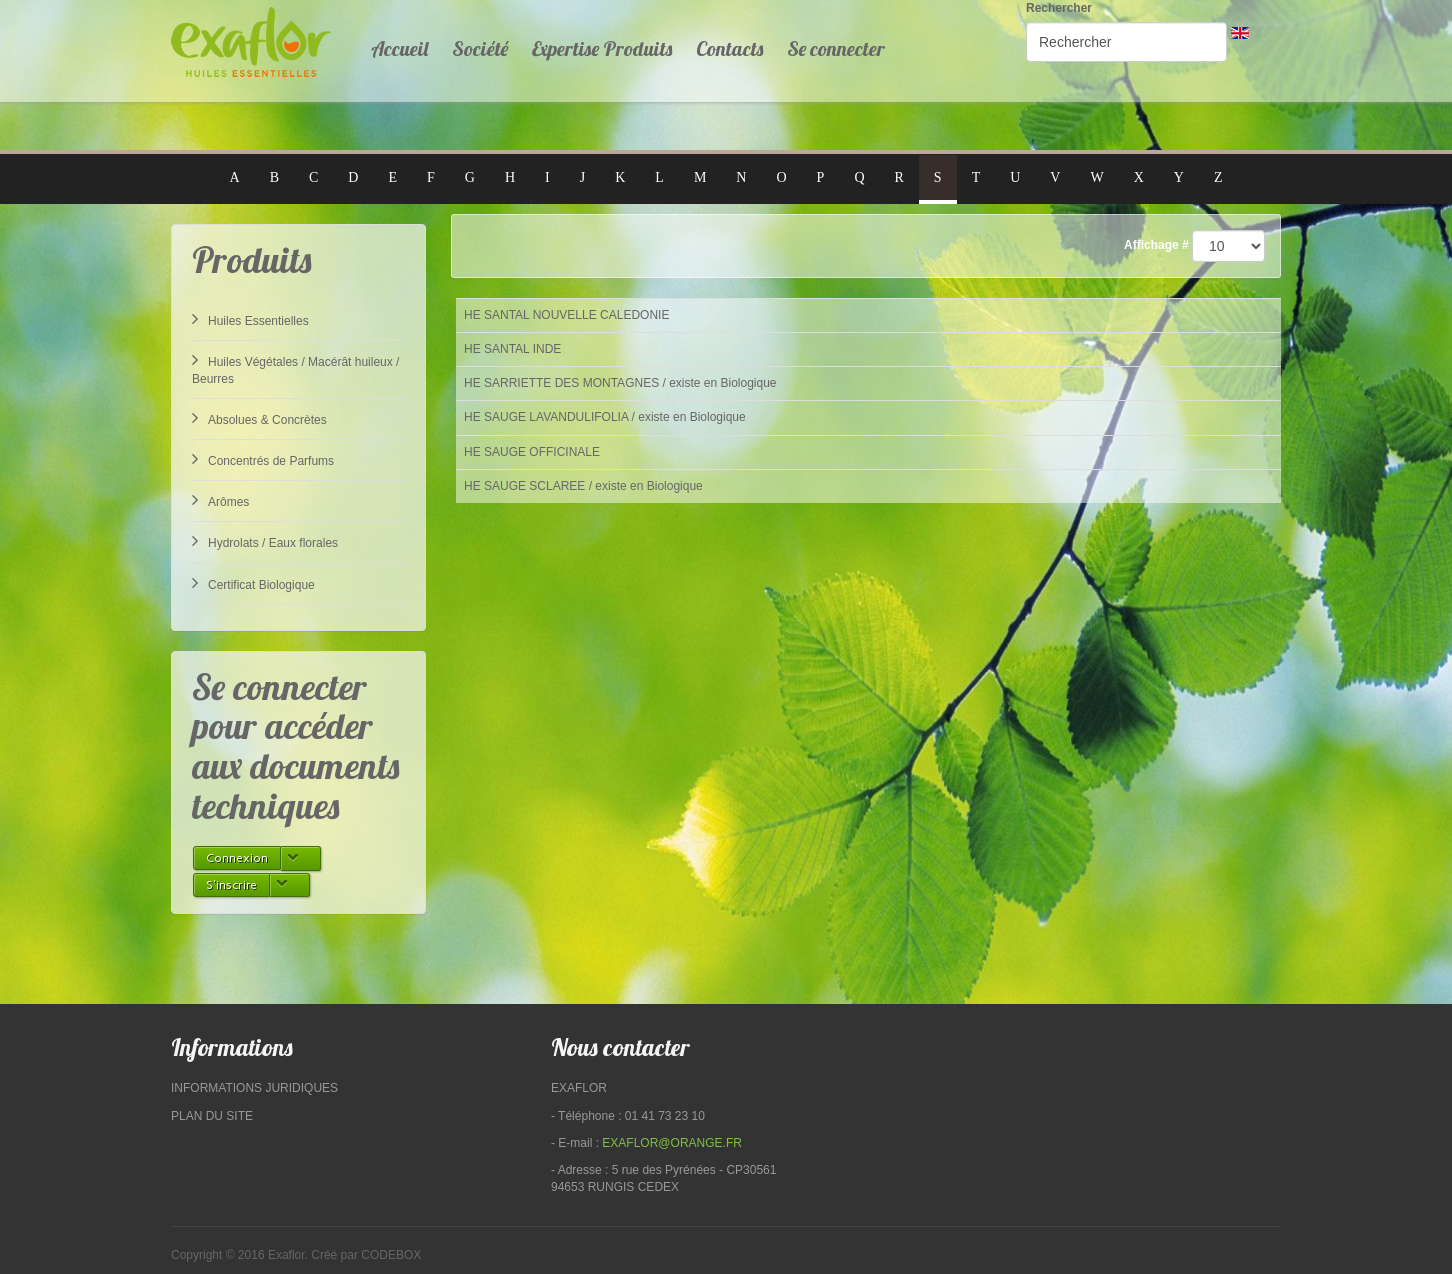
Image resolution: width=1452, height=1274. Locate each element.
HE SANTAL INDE (512, 349)
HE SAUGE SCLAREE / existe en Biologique (583, 486)
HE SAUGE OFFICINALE (532, 452)
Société (480, 48)
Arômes (220, 500)
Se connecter (836, 48)
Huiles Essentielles (250, 319)
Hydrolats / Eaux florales (265, 541)
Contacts (729, 48)
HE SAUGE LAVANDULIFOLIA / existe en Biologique (605, 417)
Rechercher (1059, 8)
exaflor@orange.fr (672, 1143)
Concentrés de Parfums (263, 459)
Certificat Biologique (253, 583)
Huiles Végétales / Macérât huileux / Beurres (295, 368)
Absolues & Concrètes (259, 418)
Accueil (399, 48)
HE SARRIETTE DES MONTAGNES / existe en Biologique (620, 383)
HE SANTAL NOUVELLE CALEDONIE (566, 315)
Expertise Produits (602, 48)
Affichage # (1156, 245)
